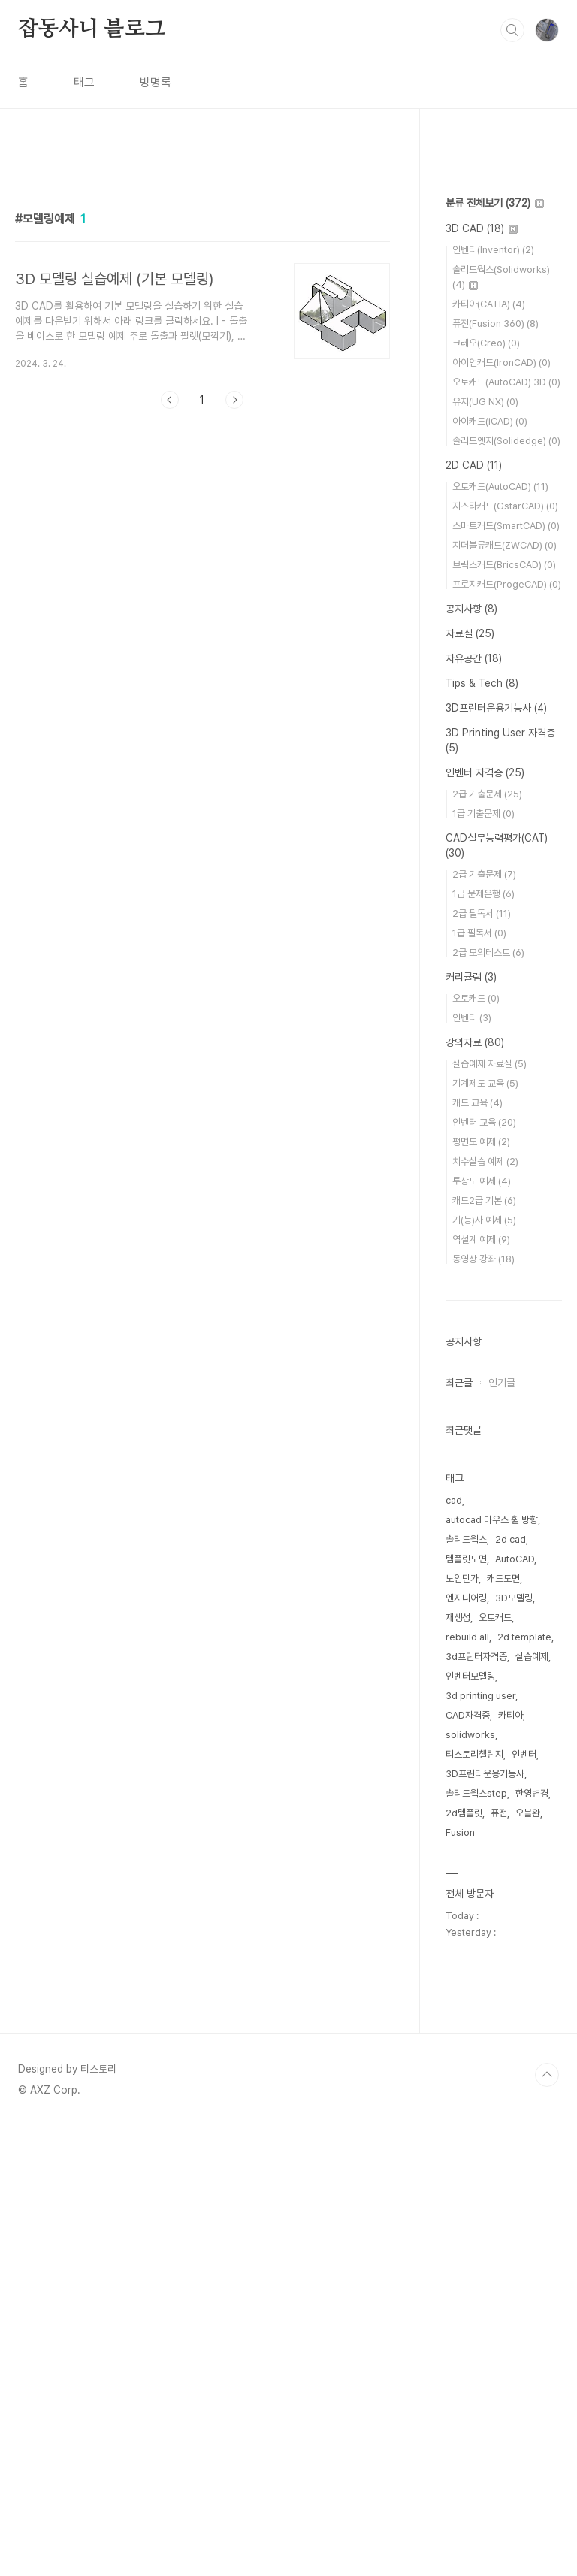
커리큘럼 (471, 1428)
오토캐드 (476, 1449)
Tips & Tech (482, 1134)
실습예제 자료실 (489, 1514)
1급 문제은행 (483, 1344)
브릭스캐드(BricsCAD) (504, 1015)
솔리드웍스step (476, 2244)
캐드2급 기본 (484, 1651)
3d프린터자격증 (476, 2107)
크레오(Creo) (486, 794)
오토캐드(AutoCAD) (500, 937)
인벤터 (471, 1468)
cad (454, 1951)
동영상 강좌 (483, 1710)
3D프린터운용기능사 (496, 1159)
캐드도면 (503, 2029)
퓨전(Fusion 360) (495, 774)
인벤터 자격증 (485, 1223)
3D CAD (482, 679)
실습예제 (531, 2107)
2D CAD (474, 916)
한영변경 (531, 2244)
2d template (524, 2088)
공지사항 (471, 1060)
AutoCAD (514, 2009)
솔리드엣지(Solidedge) (506, 891)
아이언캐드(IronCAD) (501, 813)
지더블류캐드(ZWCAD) (504, 996)
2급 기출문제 (487, 1244)
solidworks (470, 2185)
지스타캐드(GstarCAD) (505, 957)
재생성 (458, 2068)
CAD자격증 (468, 2166)
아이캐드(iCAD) (489, 872)
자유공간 (474, 1109)
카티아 (510, 2166)
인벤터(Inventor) (493, 700)
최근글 (459, 1834)
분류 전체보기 (495, 654)
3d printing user (480, 2146)
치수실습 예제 (485, 1612)
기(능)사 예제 (484, 1671)
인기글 (501, 1834)
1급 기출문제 (483, 1264)
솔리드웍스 (466, 1990)
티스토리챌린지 (474, 2205)
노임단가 (462, 2029)
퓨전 (499, 2263)
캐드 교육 (477, 1553)
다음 (234, 610)
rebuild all (467, 2088)
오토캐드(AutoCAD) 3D (506, 833)
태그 (84, 82)
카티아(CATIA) (488, 754)
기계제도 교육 (485, 1534)
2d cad (510, 1990)
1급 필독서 (479, 1383)
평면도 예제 (481, 1592)
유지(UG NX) (485, 852)
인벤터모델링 (470, 2127)
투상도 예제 (481, 1631)
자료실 (470, 1084)
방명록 (155, 82)
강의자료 (475, 1493)
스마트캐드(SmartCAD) (506, 976)
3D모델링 (514, 2048)
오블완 (527, 2263)
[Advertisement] (202, 291)
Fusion (460, 2283)
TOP (547, 2526)
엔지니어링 (466, 2048)
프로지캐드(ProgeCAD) (506, 1035)
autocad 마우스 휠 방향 (492, 1970)
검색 (512, 30)
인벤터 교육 (484, 1573)
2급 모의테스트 (488, 1403)
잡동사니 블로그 (91, 29)
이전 (170, 610)
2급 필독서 (481, 1364)
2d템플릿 (464, 2263)
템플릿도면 (466, 2009)
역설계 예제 (481, 1690)
